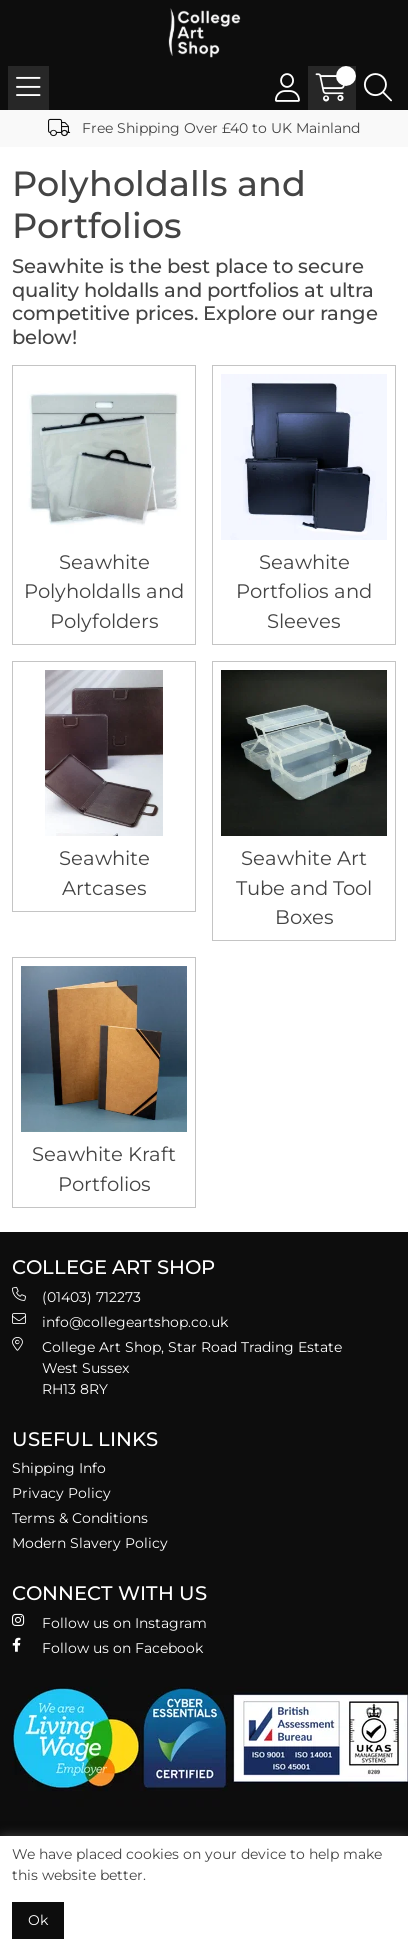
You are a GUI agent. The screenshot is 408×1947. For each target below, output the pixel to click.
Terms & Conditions (80, 1518)
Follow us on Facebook (107, 1647)
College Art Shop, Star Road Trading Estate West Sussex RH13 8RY (177, 1367)
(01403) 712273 (76, 1296)
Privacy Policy (61, 1493)
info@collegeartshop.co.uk (120, 1321)
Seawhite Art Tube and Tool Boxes (304, 887)
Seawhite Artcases (104, 872)
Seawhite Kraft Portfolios (104, 1168)
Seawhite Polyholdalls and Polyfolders (104, 591)
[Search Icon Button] (378, 88)
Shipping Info (59, 1468)
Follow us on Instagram (109, 1622)
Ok (38, 1920)
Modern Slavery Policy (90, 1543)
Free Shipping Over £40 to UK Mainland (204, 128)
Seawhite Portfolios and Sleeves (304, 591)
